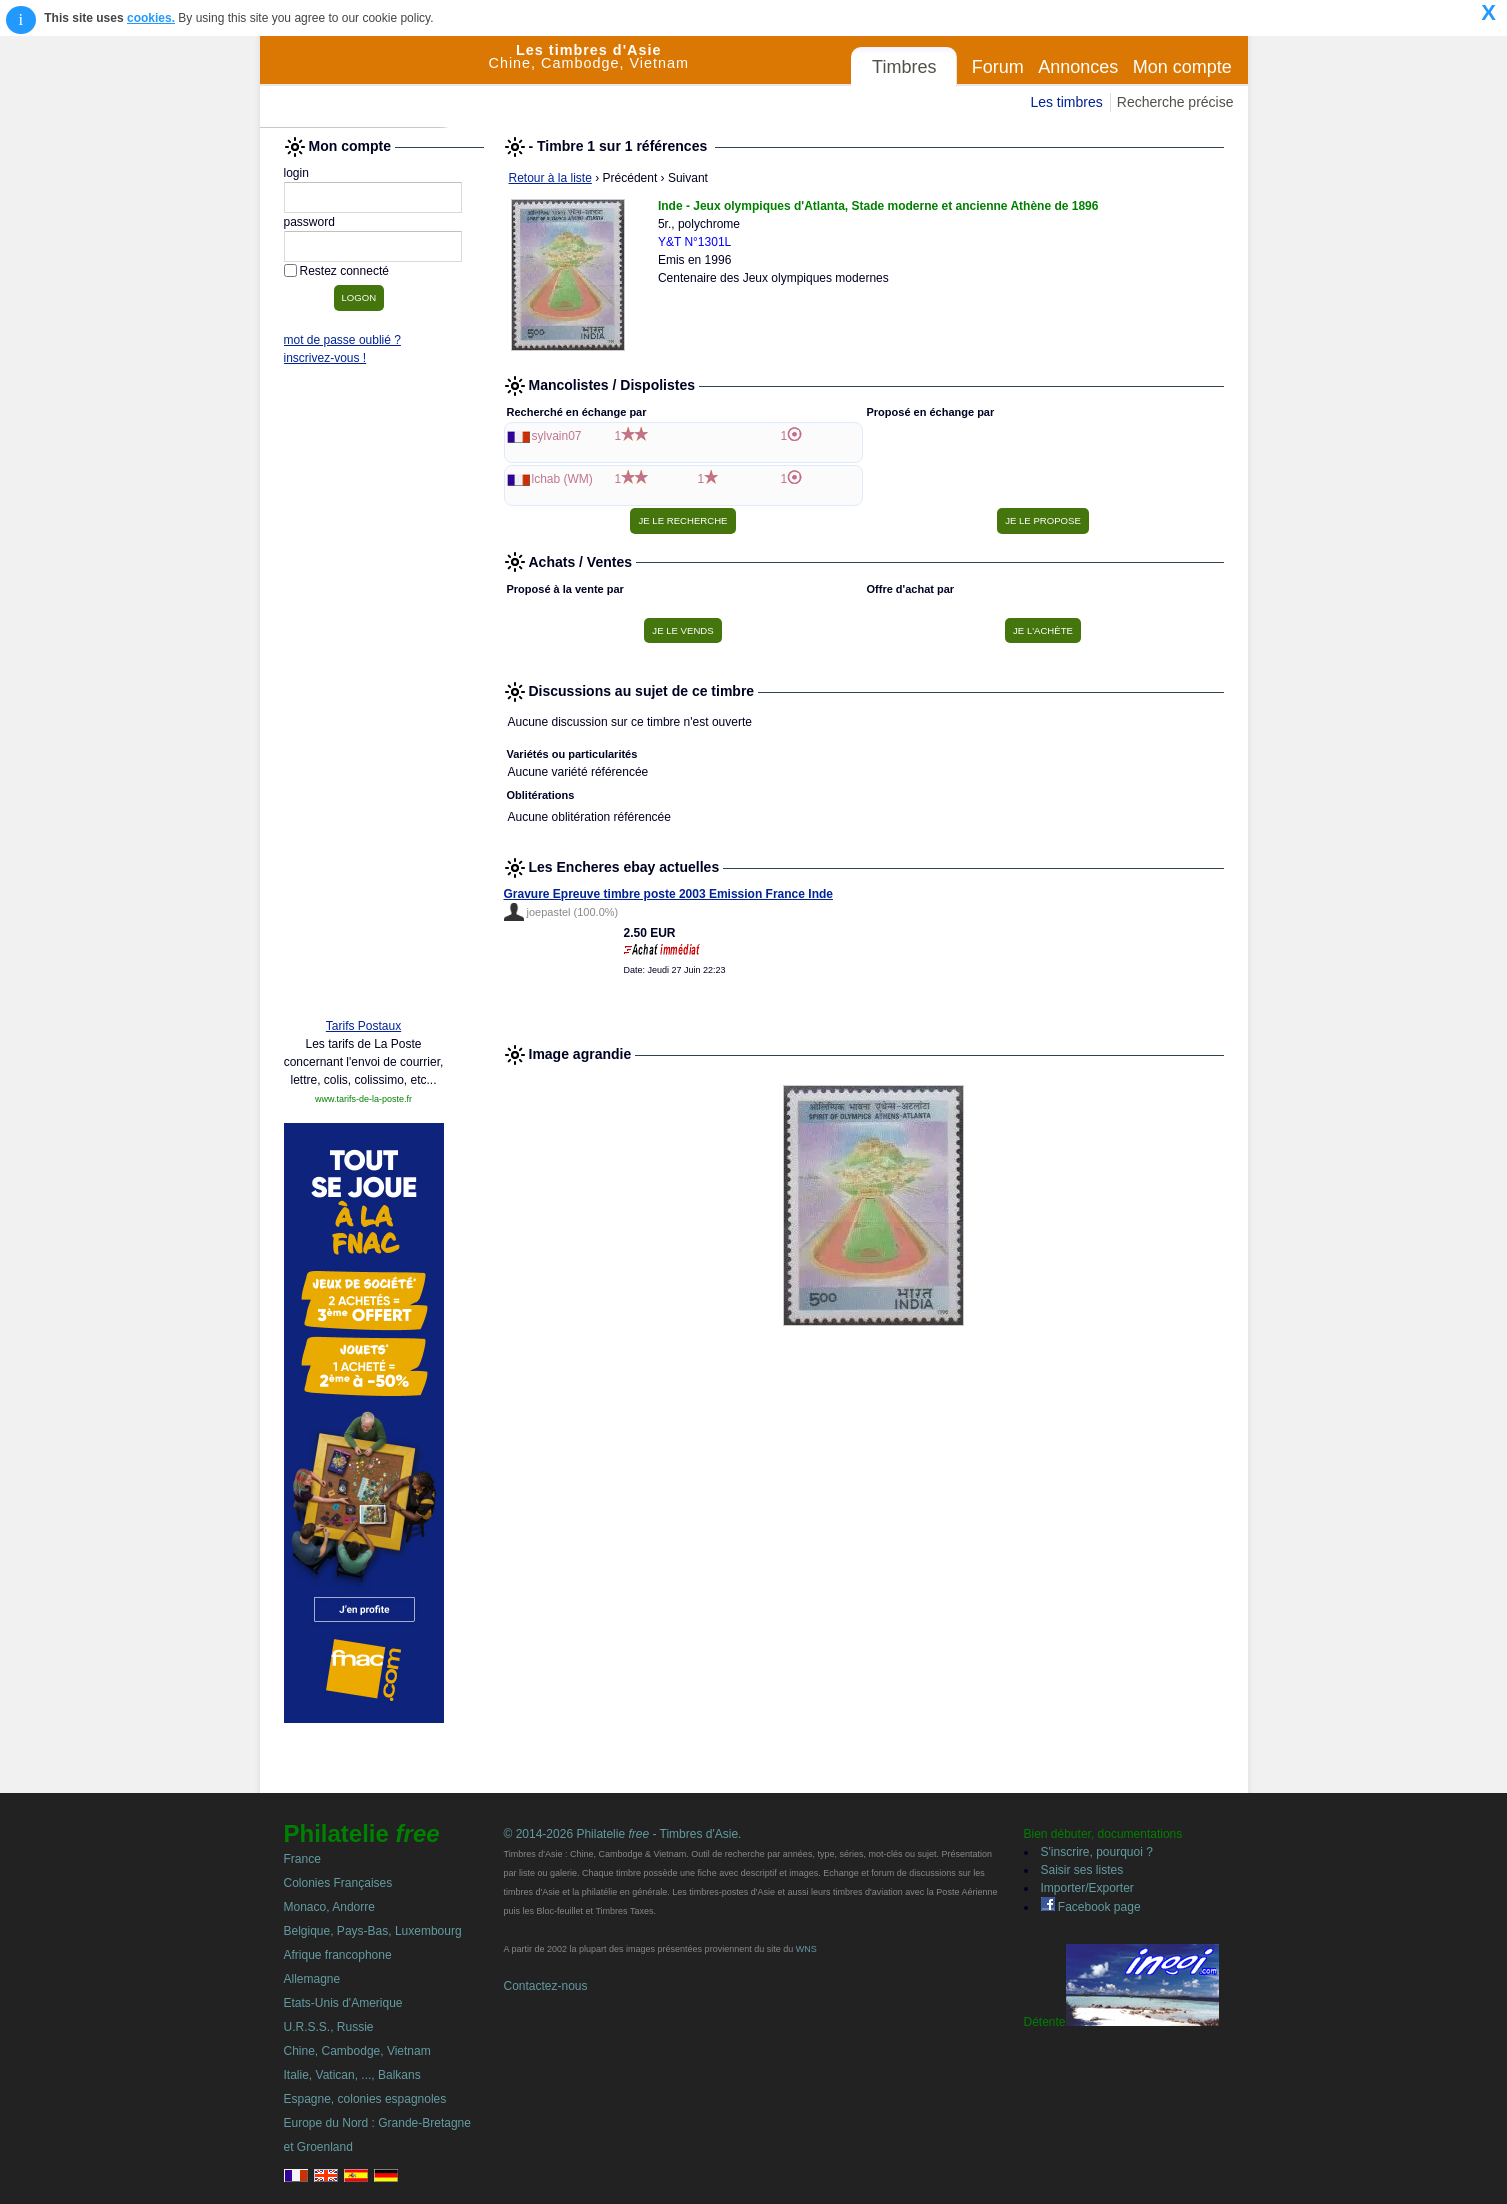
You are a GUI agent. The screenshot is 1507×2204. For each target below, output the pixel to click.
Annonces (1078, 67)
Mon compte (1182, 67)
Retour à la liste (550, 178)
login (296, 173)
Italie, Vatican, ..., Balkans (352, 2075)
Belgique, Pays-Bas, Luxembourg (373, 1931)
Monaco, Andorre (329, 1907)
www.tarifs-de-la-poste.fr (363, 1099)
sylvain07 (557, 436)
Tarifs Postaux (363, 1026)
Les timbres (1066, 102)
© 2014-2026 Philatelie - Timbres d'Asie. (623, 1834)
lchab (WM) (562, 479)
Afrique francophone (338, 1955)
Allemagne (312, 1979)
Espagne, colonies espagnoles (365, 2099)
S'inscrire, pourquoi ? (1097, 1852)
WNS (806, 1949)
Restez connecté (344, 271)
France (302, 1859)
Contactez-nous (546, 1986)
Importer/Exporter (1087, 1888)
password (309, 222)
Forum (998, 67)
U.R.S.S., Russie (329, 2027)
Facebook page (1091, 1907)
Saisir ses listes (1082, 1870)
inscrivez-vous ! (325, 358)
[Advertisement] (364, 697)
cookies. (151, 18)
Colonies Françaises (338, 1883)
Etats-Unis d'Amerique (343, 2003)
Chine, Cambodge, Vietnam (357, 2051)
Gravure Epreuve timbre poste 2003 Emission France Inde (668, 894)
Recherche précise (1175, 102)
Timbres (904, 67)
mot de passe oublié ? (342, 340)
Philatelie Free (375, 82)
